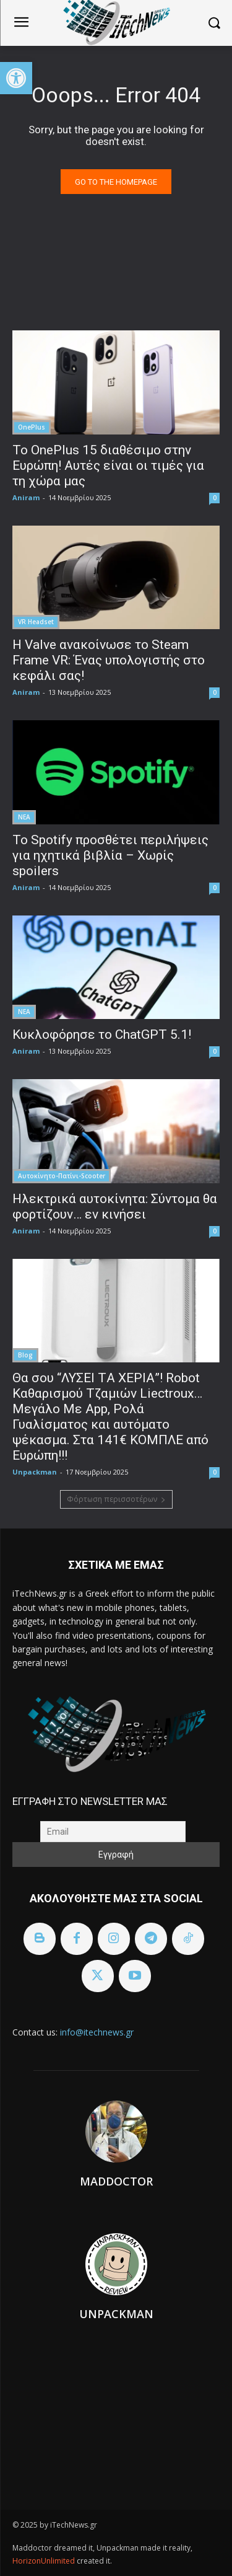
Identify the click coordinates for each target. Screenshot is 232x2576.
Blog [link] (25, 1355)
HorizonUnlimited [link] (44, 2561)
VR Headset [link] (36, 621)
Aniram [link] (26, 497)
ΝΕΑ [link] (24, 817)
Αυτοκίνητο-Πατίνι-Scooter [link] (61, 1175)
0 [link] (215, 497)
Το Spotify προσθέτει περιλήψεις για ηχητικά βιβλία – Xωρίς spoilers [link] (110, 855)
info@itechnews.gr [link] (97, 2032)
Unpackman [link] (34, 1471)
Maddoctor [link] (116, 2181)
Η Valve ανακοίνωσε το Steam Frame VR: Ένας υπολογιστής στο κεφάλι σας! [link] (108, 660)
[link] (16, 78)
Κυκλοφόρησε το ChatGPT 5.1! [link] (101, 1034)
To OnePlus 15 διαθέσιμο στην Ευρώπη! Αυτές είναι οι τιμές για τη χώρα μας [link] (108, 465)
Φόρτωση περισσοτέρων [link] (116, 1499)
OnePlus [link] (31, 427)
